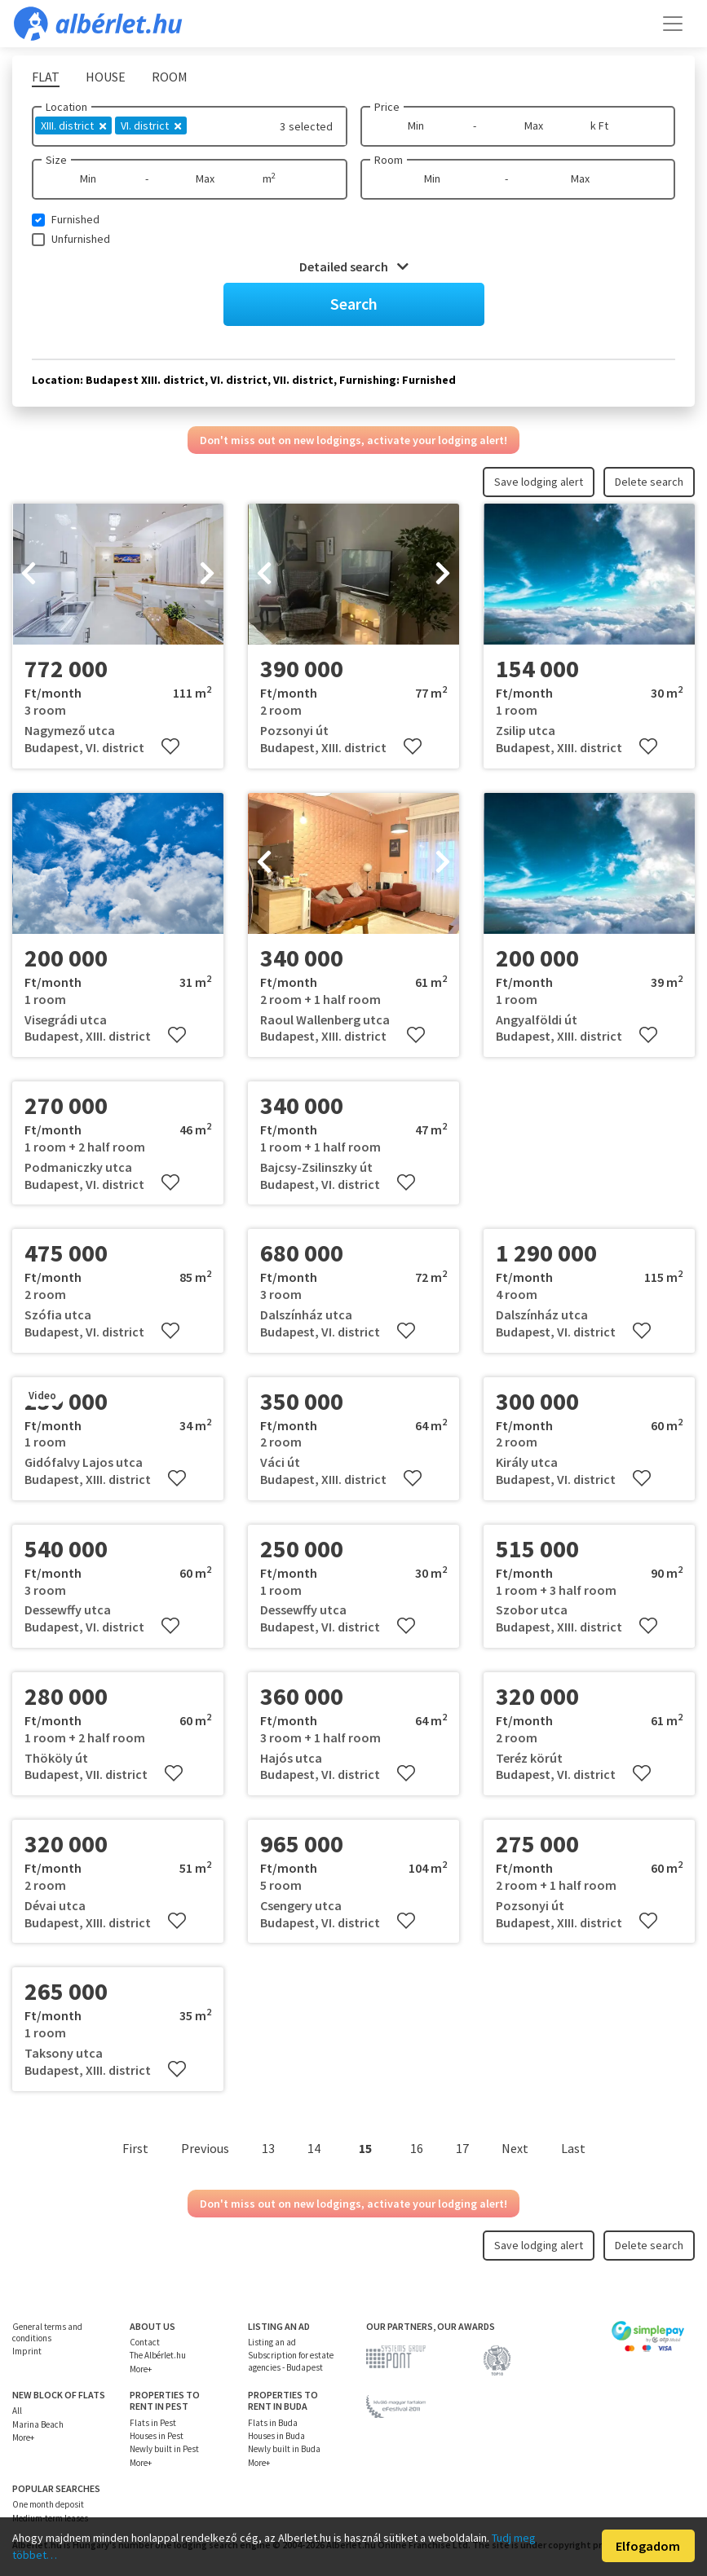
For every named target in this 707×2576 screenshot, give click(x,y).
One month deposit (48, 2504)
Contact (145, 2342)
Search (354, 303)
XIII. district (73, 125)
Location (66, 106)
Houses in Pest (156, 2436)
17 (462, 2148)
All (17, 2410)
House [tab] (106, 76)
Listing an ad (272, 2342)
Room (388, 159)
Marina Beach (38, 2424)
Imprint (27, 2351)
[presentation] (28, 574)
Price (387, 106)
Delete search (649, 481)
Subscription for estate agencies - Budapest (291, 2360)
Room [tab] (170, 76)
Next (515, 2148)
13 (268, 2148)
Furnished (75, 219)
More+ (141, 2369)
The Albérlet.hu (158, 2355)
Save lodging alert (538, 481)
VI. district (151, 125)
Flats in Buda (273, 2422)
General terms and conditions (47, 2332)
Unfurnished (80, 238)
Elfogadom (648, 2546)
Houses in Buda (276, 2436)
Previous (205, 2148)
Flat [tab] (46, 76)
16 (416, 2148)
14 (313, 2148)
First (135, 2148)
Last (573, 2148)
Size (56, 159)
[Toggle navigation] (673, 23)
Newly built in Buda (284, 2449)
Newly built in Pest (164, 2449)
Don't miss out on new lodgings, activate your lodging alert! (353, 440)
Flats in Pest (153, 2422)
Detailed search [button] (354, 266)
